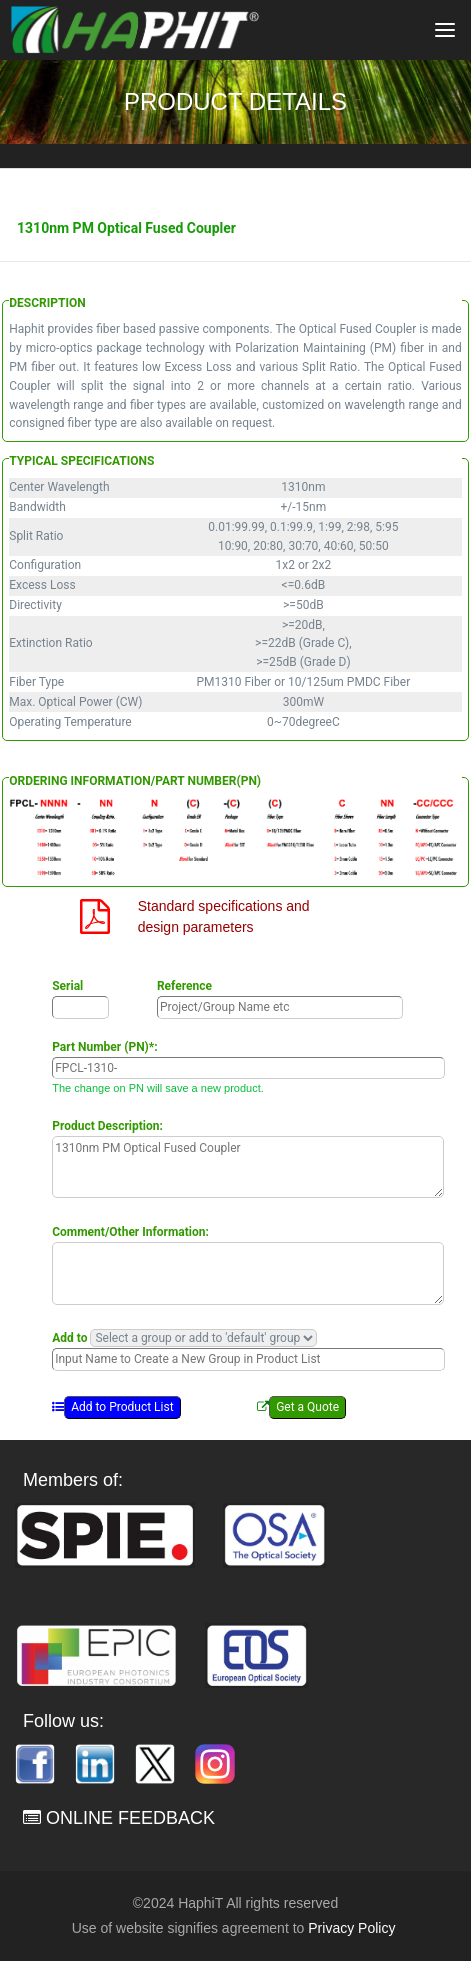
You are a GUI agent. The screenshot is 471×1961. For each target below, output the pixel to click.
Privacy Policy (351, 1928)
